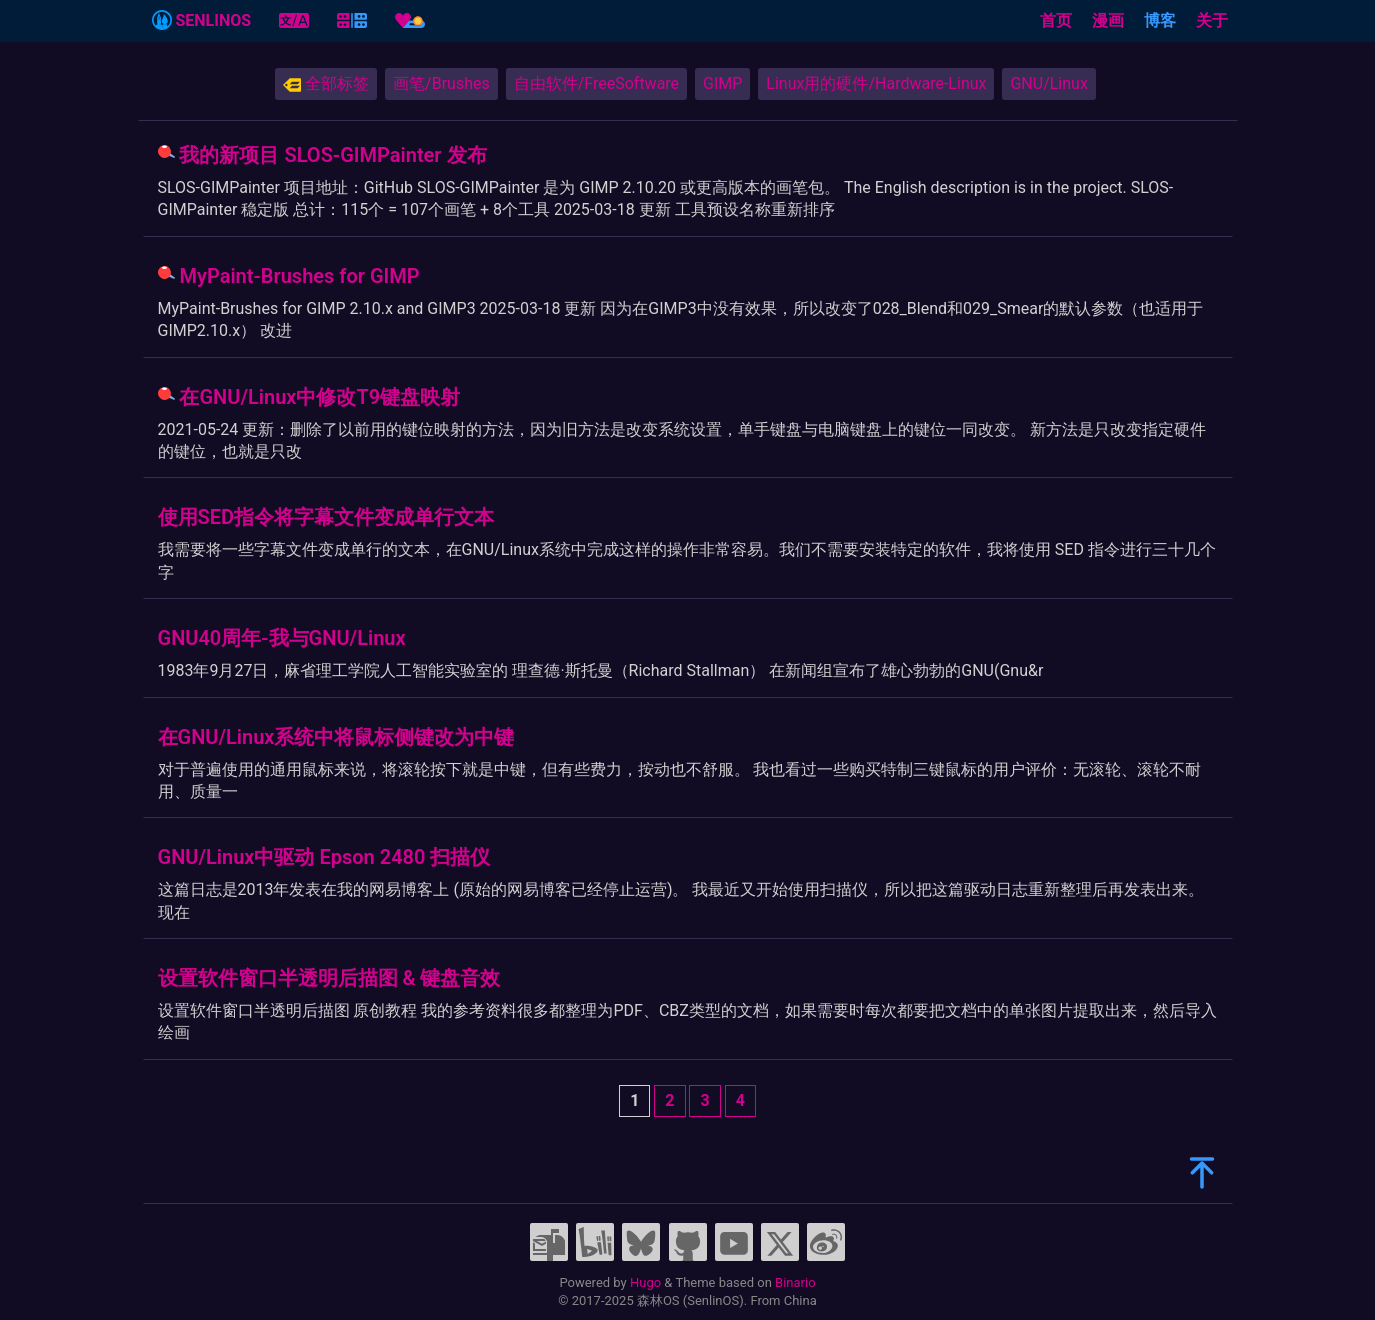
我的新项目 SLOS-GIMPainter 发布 (332, 155)
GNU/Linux (1048, 83)
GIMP (722, 83)
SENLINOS (202, 20)
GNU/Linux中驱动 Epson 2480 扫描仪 (324, 857)
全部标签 (326, 84)
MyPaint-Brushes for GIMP (299, 276)
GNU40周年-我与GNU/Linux (282, 638)
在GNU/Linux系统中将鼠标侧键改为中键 (336, 737)
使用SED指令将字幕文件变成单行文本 (326, 517)
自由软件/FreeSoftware (596, 83)
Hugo (645, 1282)
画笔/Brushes (441, 83)
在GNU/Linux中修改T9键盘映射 (319, 397)
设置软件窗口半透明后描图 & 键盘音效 (329, 978)
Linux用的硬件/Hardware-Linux (876, 83)
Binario (795, 1282)
